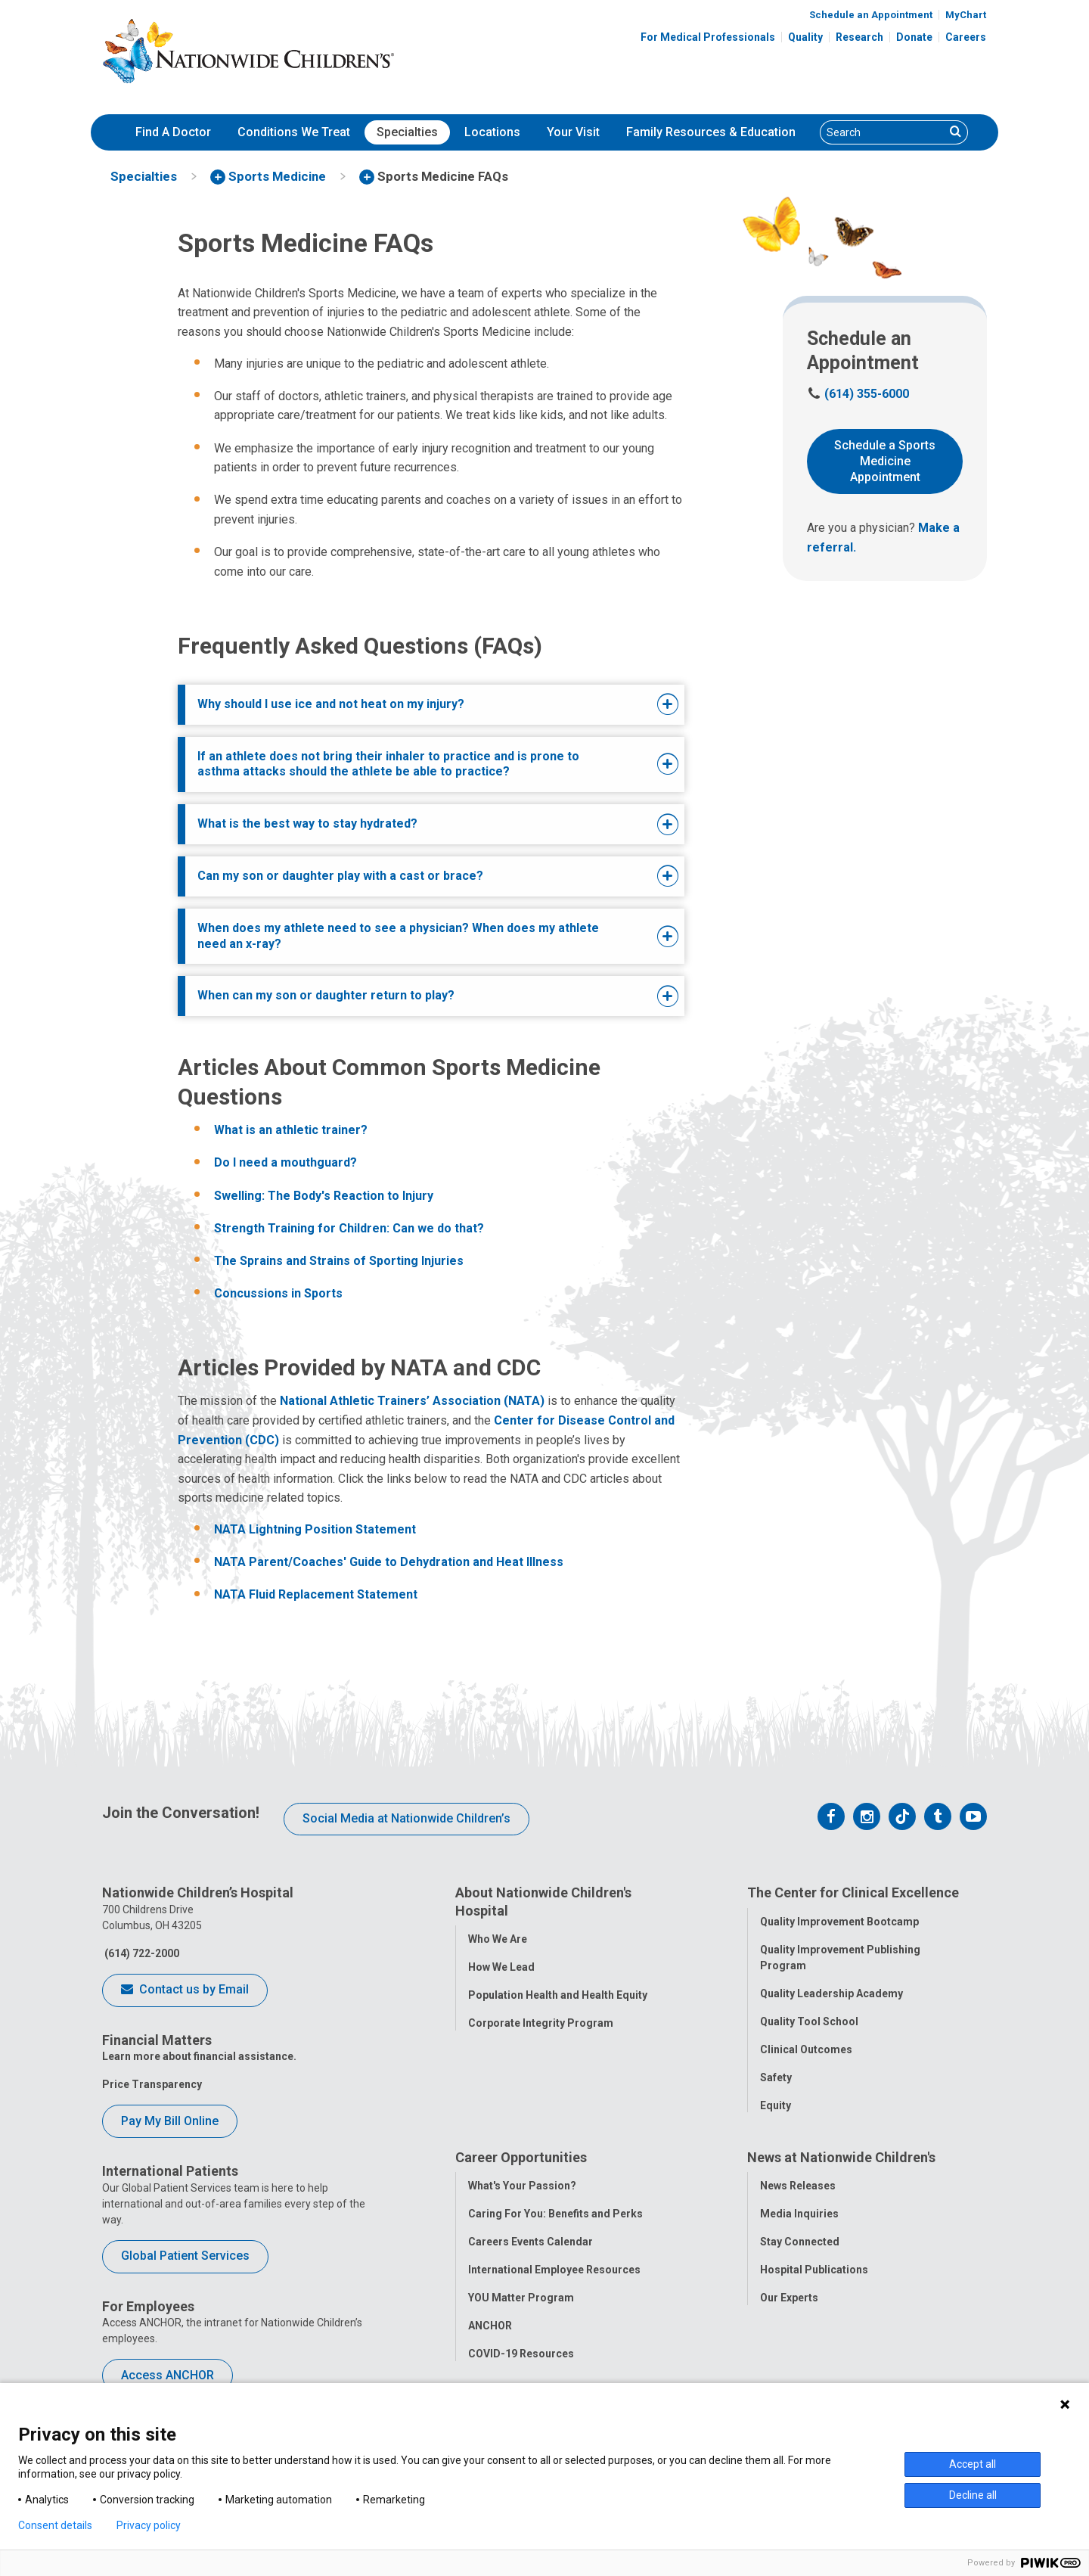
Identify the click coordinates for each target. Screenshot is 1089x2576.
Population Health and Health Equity (557, 1995)
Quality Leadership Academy (831, 1993)
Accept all (972, 2464)
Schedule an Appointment (870, 15)
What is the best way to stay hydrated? (307, 823)
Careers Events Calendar (530, 2243)
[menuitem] (173, 132)
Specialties (407, 132)
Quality (805, 37)
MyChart (965, 15)
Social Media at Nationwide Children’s (406, 1818)
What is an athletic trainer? (291, 1130)
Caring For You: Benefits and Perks (555, 2215)
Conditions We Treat (293, 132)
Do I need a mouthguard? (285, 1162)
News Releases (798, 2187)
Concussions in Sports (278, 1293)
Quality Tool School (809, 2021)
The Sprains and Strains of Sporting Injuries (339, 1261)
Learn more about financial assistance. (199, 2056)
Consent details (55, 2525)
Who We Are (497, 1939)
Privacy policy (148, 2525)
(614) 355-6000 (858, 394)
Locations (492, 132)
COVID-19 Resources (521, 2355)
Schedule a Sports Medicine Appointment (884, 461)
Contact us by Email (185, 1990)
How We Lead (501, 1967)
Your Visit (573, 132)
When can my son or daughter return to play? (326, 995)
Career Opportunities (521, 2159)
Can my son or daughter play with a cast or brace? (340, 876)
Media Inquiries (799, 2215)
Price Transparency (152, 2084)
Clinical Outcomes (806, 2049)
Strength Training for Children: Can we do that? (349, 1228)
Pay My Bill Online (170, 2121)
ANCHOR (490, 2327)
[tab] (409, 705)
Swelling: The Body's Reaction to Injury (323, 1196)
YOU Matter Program (521, 2299)
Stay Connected (799, 2243)
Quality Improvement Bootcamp (839, 1922)
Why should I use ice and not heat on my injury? (330, 704)
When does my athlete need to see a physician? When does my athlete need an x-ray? (398, 936)
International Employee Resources (554, 2271)
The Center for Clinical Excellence (853, 1892)
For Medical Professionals (708, 37)
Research (859, 37)
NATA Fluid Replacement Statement (315, 1594)
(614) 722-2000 (140, 1953)
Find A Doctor (173, 132)
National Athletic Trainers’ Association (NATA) (412, 1401)
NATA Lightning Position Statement (315, 1529)
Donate (914, 37)
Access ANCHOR (167, 2375)
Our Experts (789, 2299)
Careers (965, 37)
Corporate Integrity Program (540, 2023)
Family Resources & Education (711, 132)
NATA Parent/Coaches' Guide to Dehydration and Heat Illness (388, 1562)
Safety (776, 2077)
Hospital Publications (814, 2271)
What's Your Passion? (522, 2187)
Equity (775, 2105)
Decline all (973, 2495)
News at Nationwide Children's (841, 2159)
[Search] (882, 132)
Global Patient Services (185, 2255)
